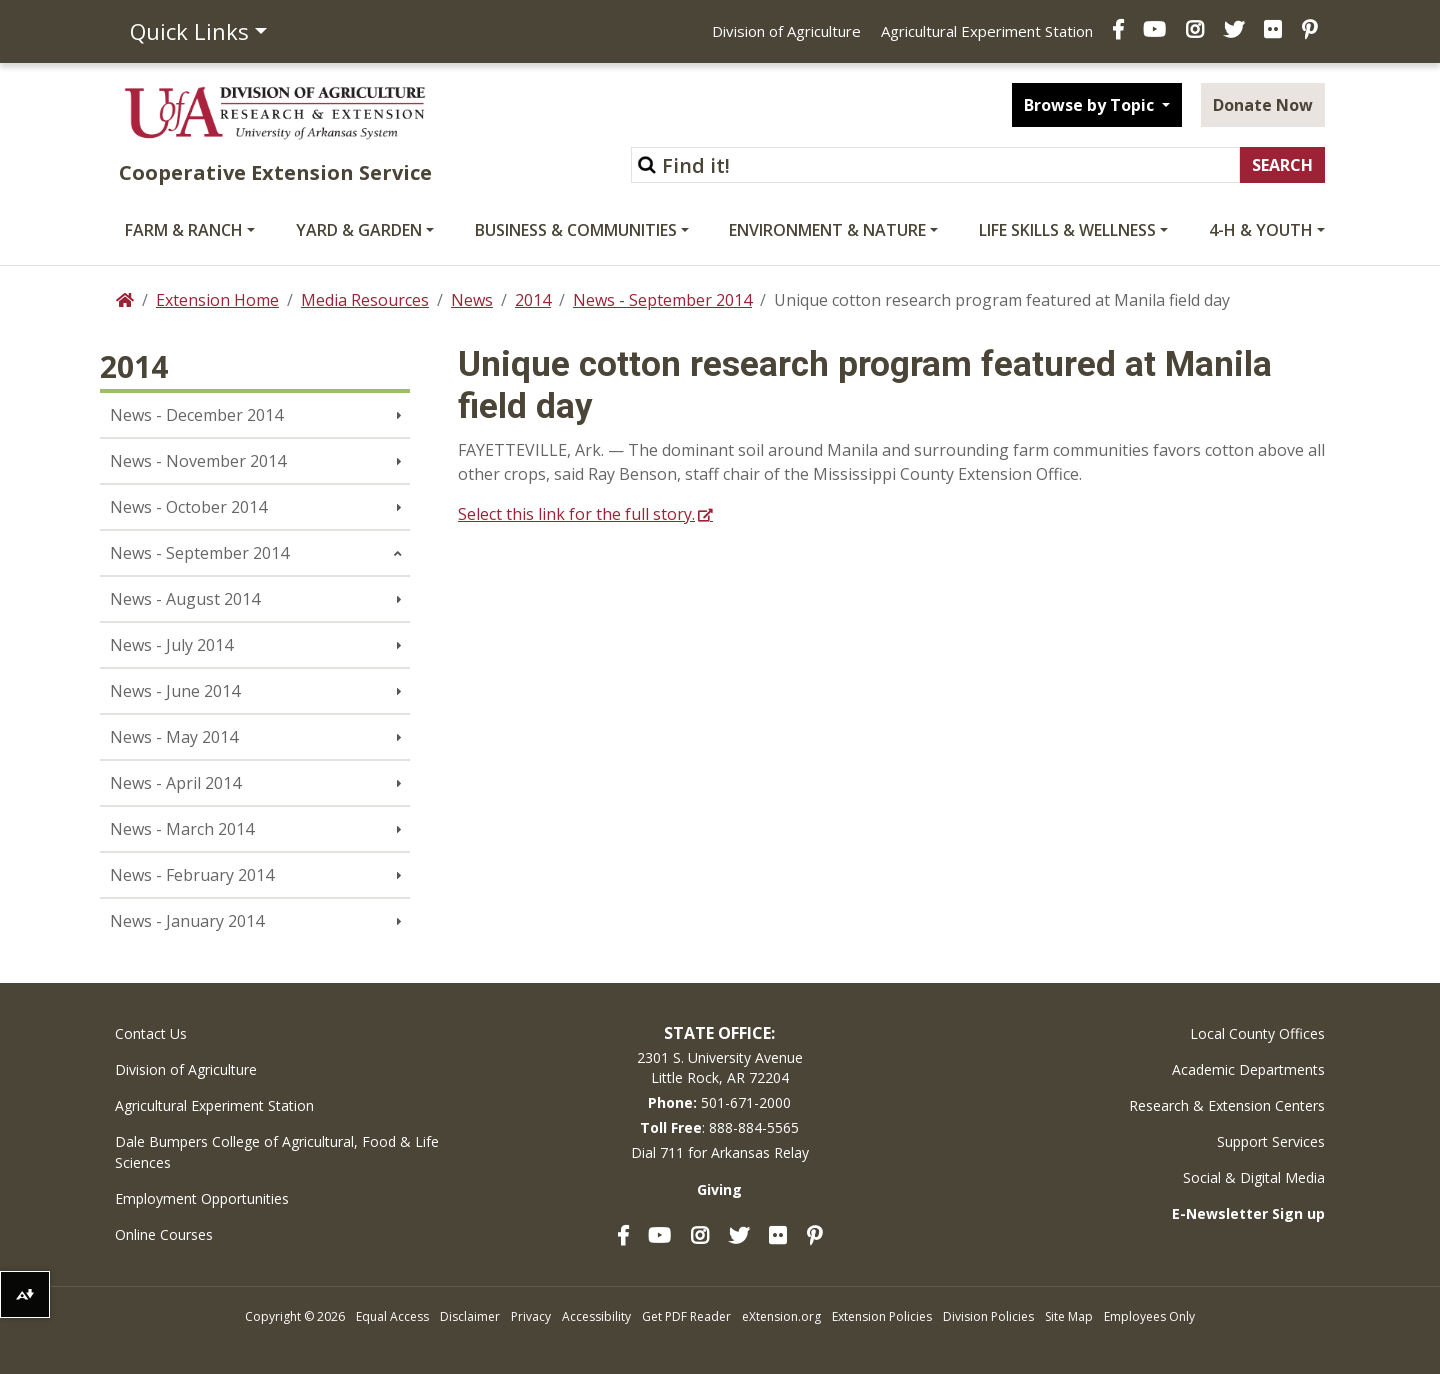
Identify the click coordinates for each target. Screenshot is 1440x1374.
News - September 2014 (662, 300)
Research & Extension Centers (1227, 1105)
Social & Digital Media (1254, 1177)
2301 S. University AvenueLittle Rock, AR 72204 (720, 1067)
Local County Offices (1257, 1033)
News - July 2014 (171, 645)
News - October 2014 (188, 507)
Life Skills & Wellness (1067, 230)
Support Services (1271, 1141)
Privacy (531, 1316)
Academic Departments (1248, 1069)
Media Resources (365, 300)
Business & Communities (576, 230)
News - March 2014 (182, 829)
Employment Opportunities (202, 1198)
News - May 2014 (174, 737)
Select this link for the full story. (576, 514)
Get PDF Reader (686, 1316)
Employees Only (1149, 1316)
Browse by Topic (1091, 105)
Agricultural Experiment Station (987, 31)
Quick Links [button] (189, 31)
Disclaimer (470, 1316)
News (472, 300)
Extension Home (217, 300)
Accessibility (596, 1316)
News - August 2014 (185, 599)
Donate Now (1263, 105)
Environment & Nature (827, 230)
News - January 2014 (187, 921)
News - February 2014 (192, 875)
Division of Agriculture (786, 31)
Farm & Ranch (184, 230)
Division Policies (988, 1316)
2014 (533, 300)
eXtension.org (781, 1316)
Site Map (1069, 1316)
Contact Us (151, 1033)
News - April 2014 (175, 783)
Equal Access (392, 1316)
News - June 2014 (175, 691)
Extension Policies (882, 1316)
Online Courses (164, 1234)
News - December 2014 (196, 415)
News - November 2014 (198, 461)
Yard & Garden (359, 230)
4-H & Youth (1261, 230)
